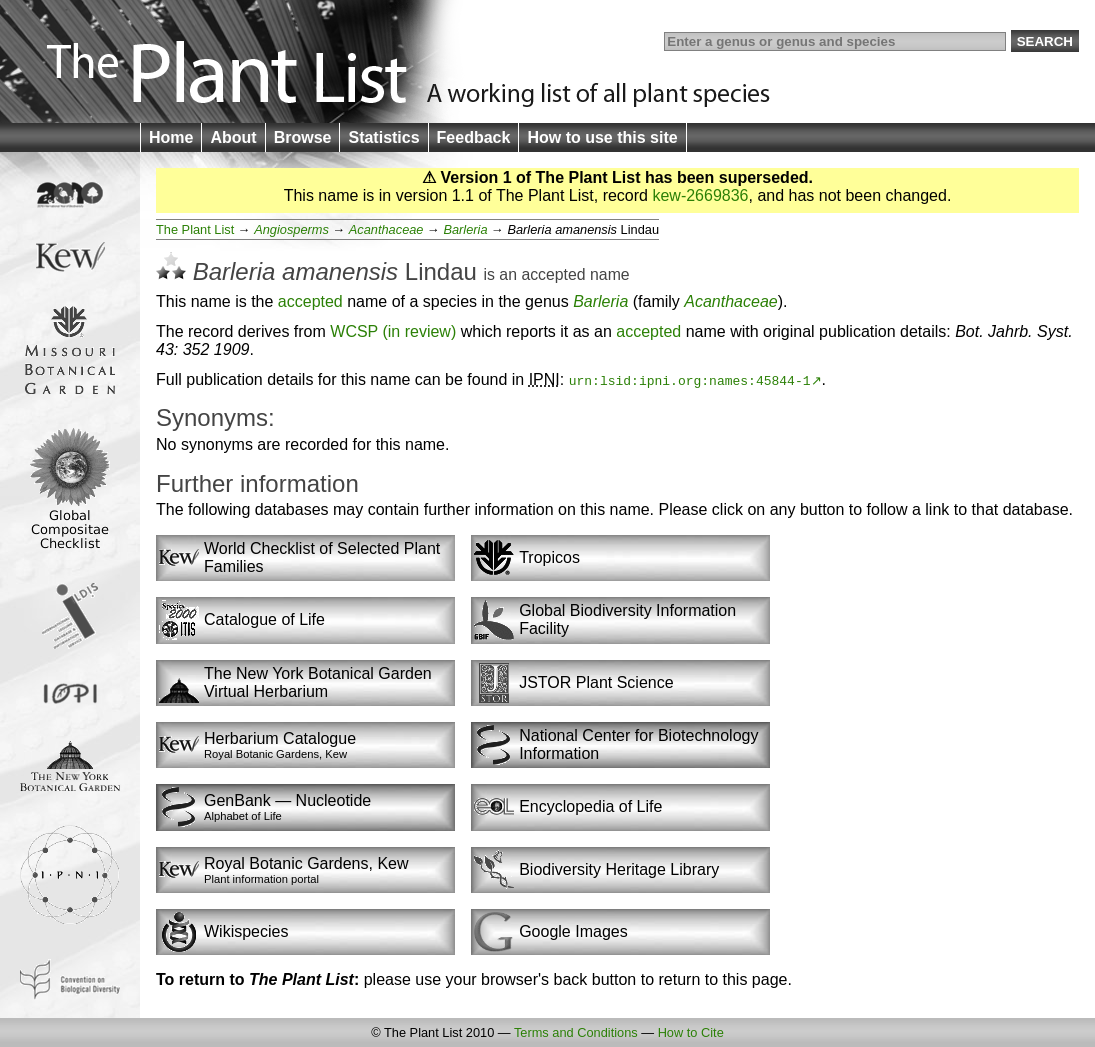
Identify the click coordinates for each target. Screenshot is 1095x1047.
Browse (303, 137)
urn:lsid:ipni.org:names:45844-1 (690, 380)
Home (171, 137)
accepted (553, 274)
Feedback (474, 137)
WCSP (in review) (393, 331)
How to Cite (691, 1032)
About (233, 137)
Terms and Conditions (576, 1032)
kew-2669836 (700, 195)
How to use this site (602, 137)
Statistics (383, 137)
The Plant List (195, 229)
